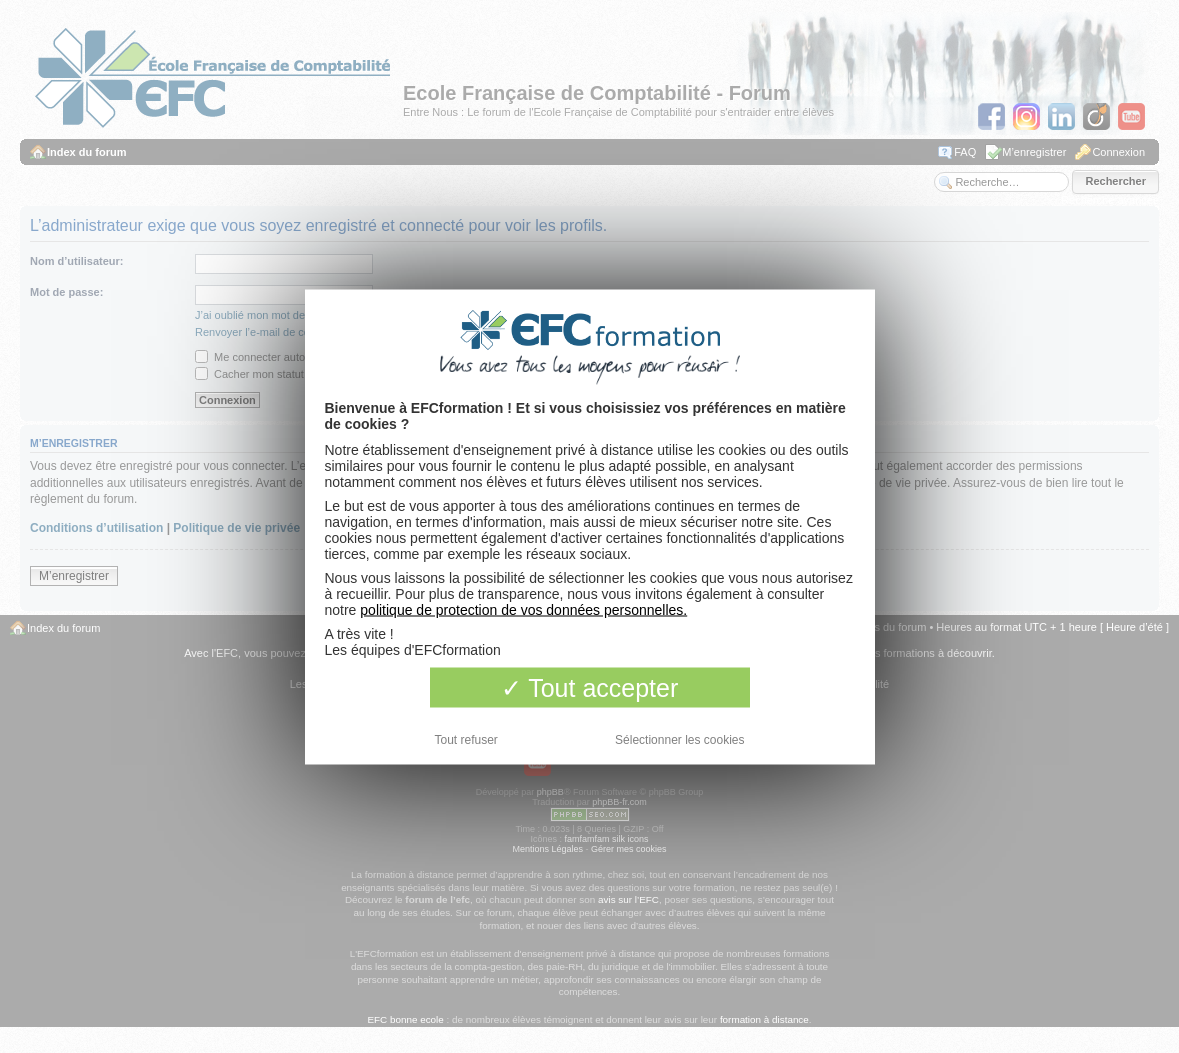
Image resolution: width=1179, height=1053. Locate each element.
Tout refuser (466, 739)
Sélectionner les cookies (679, 739)
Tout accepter (590, 687)
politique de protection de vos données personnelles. (523, 609)
